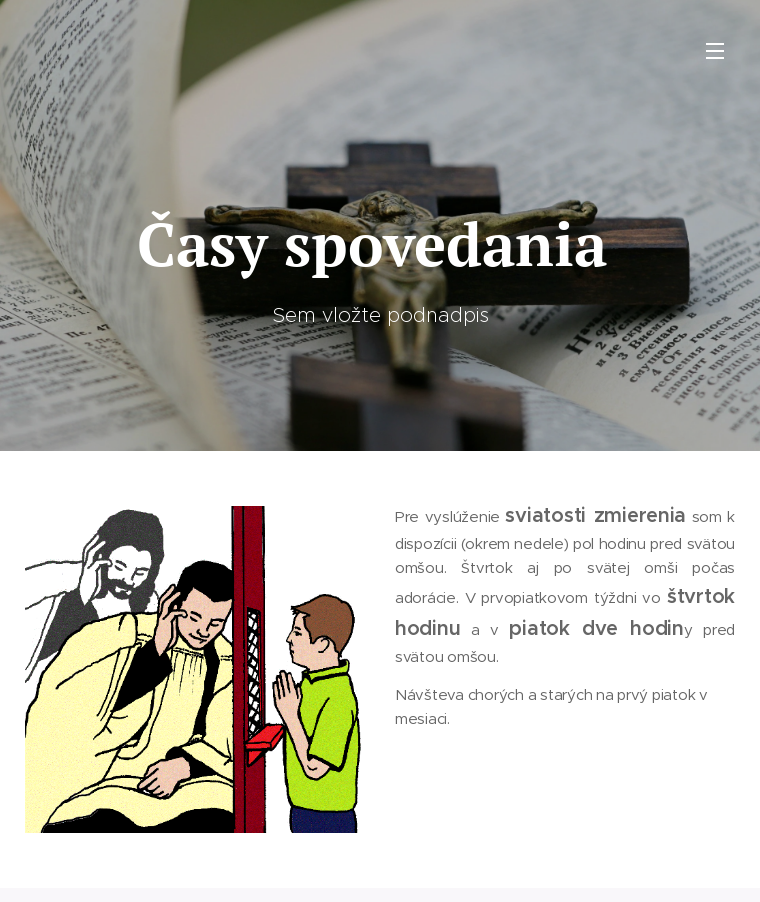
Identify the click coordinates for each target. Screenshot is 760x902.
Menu (715, 51)
